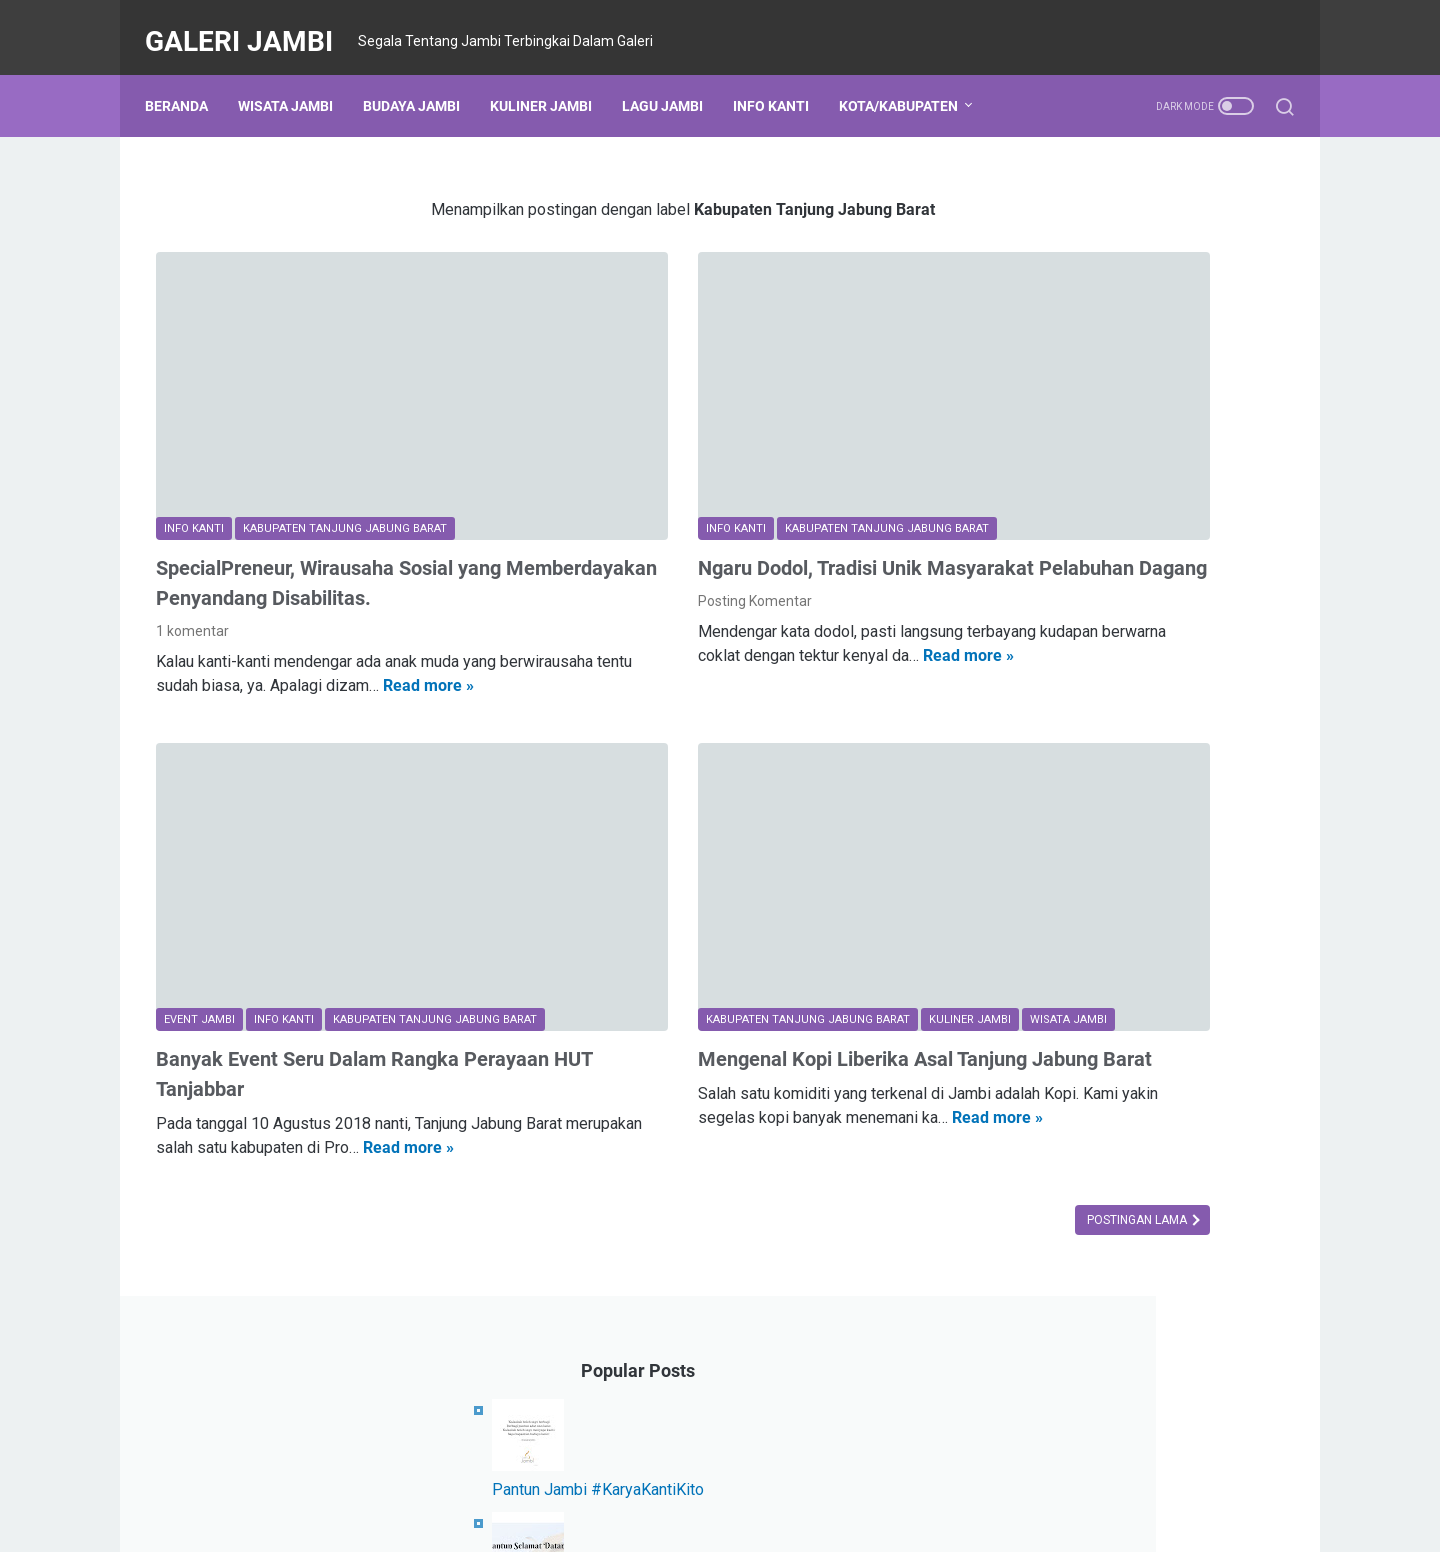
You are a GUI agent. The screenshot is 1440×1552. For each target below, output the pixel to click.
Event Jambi (1033, 1057)
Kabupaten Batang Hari (1067, 1205)
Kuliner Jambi (552, 79)
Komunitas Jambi (1049, 1094)
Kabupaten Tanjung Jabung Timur (1101, 1131)
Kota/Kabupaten (909, 79)
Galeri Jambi (250, 23)
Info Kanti (782, 79)
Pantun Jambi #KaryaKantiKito (1110, 314)
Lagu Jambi (673, 79)
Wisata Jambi (296, 79)
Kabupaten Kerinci (1051, 1168)
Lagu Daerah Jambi (1192, 983)
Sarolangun (1030, 1353)
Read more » (201, 639)
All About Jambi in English (1172, 1353)
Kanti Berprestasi (1145, 1316)
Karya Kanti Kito (1213, 1205)
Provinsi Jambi (1040, 1242)
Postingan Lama (840, 1114)
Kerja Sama (1030, 1316)
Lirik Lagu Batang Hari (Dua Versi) (1121, 701)
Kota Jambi (1030, 946)
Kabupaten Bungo (1050, 983)
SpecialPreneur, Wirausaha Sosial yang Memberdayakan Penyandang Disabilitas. (328, 498)
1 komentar (192, 561)
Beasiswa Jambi (1046, 1390)
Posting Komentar (606, 531)
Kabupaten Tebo (1046, 1020)
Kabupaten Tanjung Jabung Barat (1100, 1279)
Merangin (1141, 1242)
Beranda (187, 79)
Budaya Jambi (422, 79)
